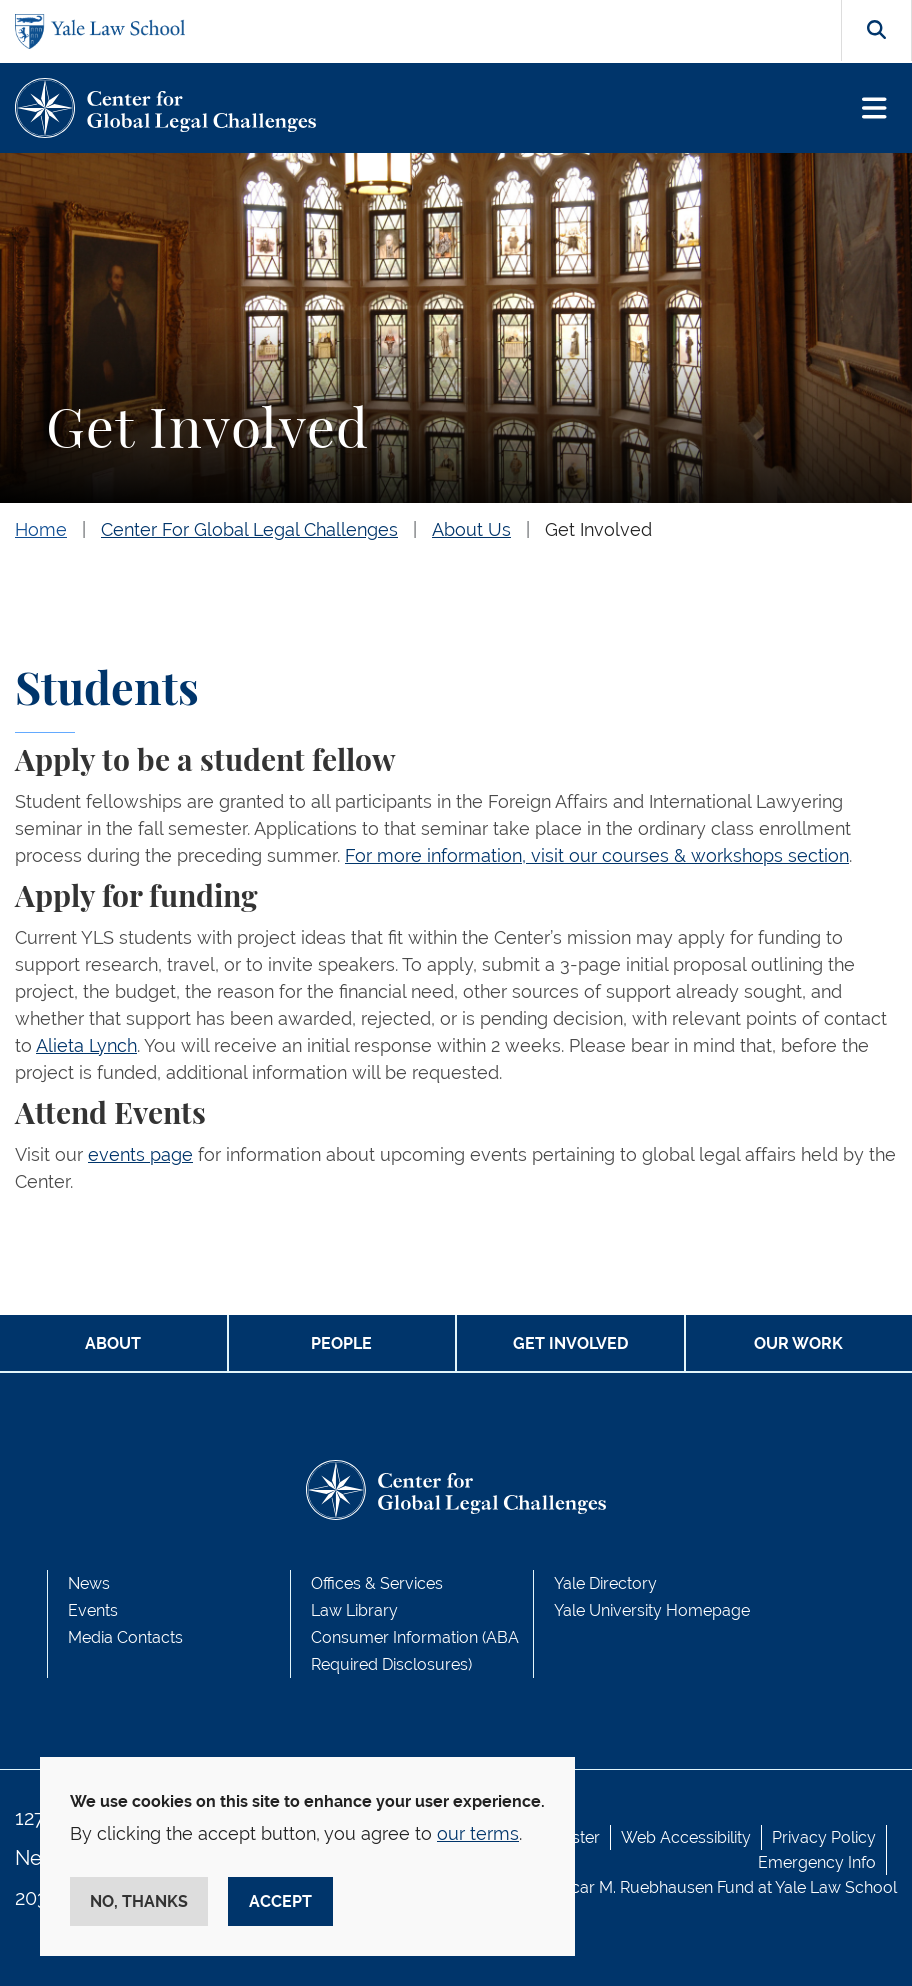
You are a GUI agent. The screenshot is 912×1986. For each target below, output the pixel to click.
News (89, 1583)
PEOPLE (341, 1343)
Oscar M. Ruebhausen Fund (652, 1887)
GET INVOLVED (570, 1343)
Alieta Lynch (86, 1045)
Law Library (354, 1610)
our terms (478, 1833)
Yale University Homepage (652, 1610)
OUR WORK (798, 1343)
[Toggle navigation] (874, 108)
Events (93, 1610)
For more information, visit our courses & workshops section (597, 855)
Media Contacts (125, 1637)
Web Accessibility (686, 1837)
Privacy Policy (824, 1837)
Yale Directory (605, 1583)
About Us (471, 529)
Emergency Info (817, 1862)
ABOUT (113, 1343)
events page (140, 1154)
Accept (280, 1901)
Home (41, 529)
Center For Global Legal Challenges (249, 529)
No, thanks (139, 1901)
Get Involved (598, 529)
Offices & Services (377, 1583)
